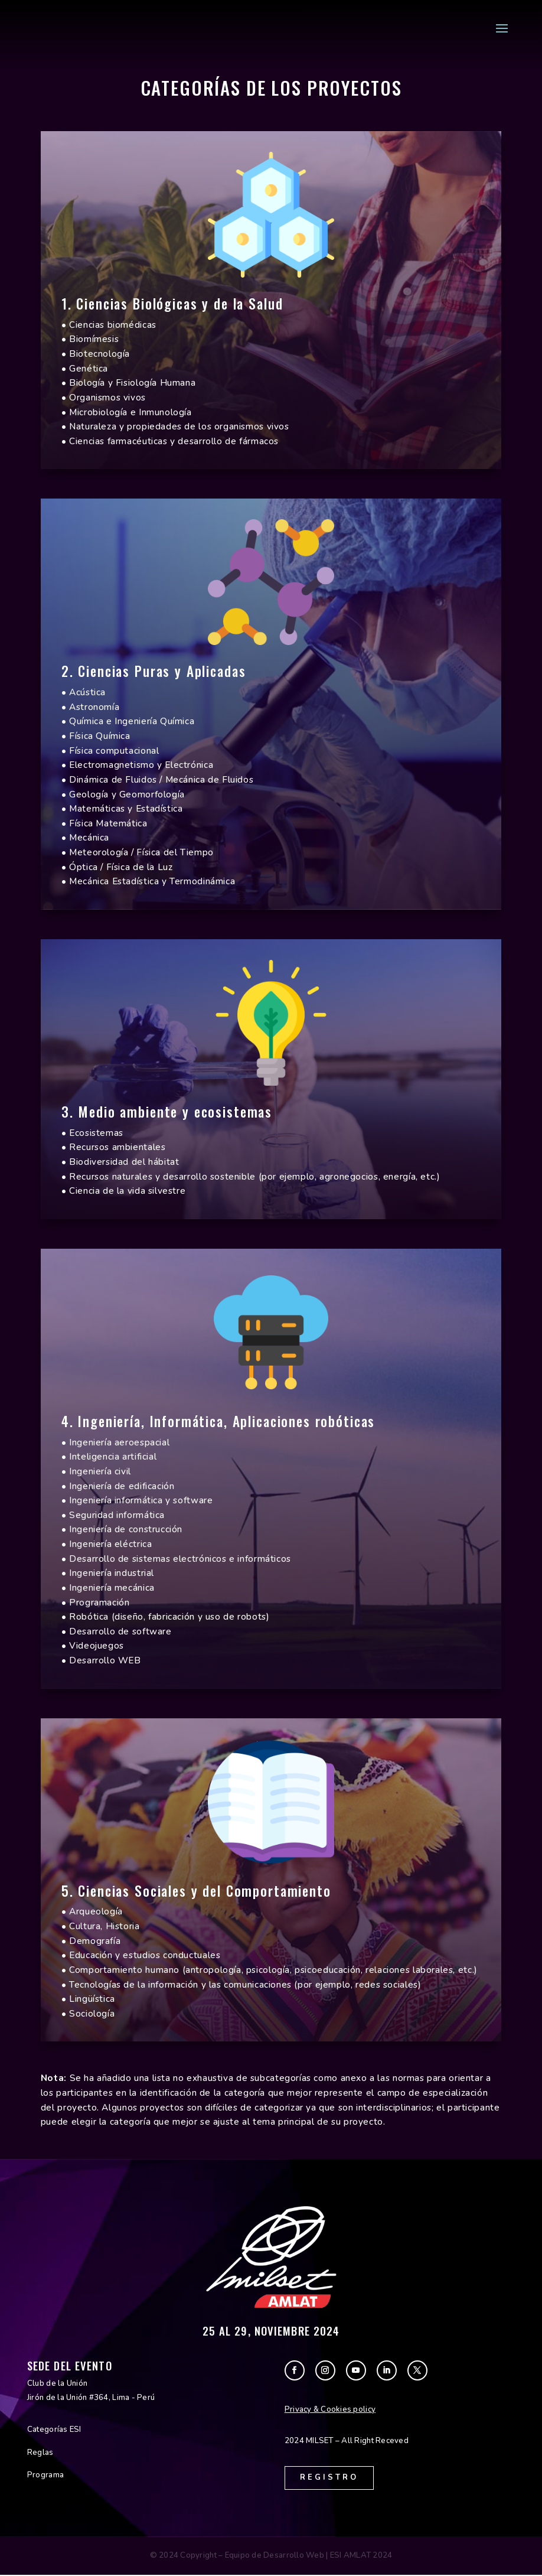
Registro (331, 2478)
